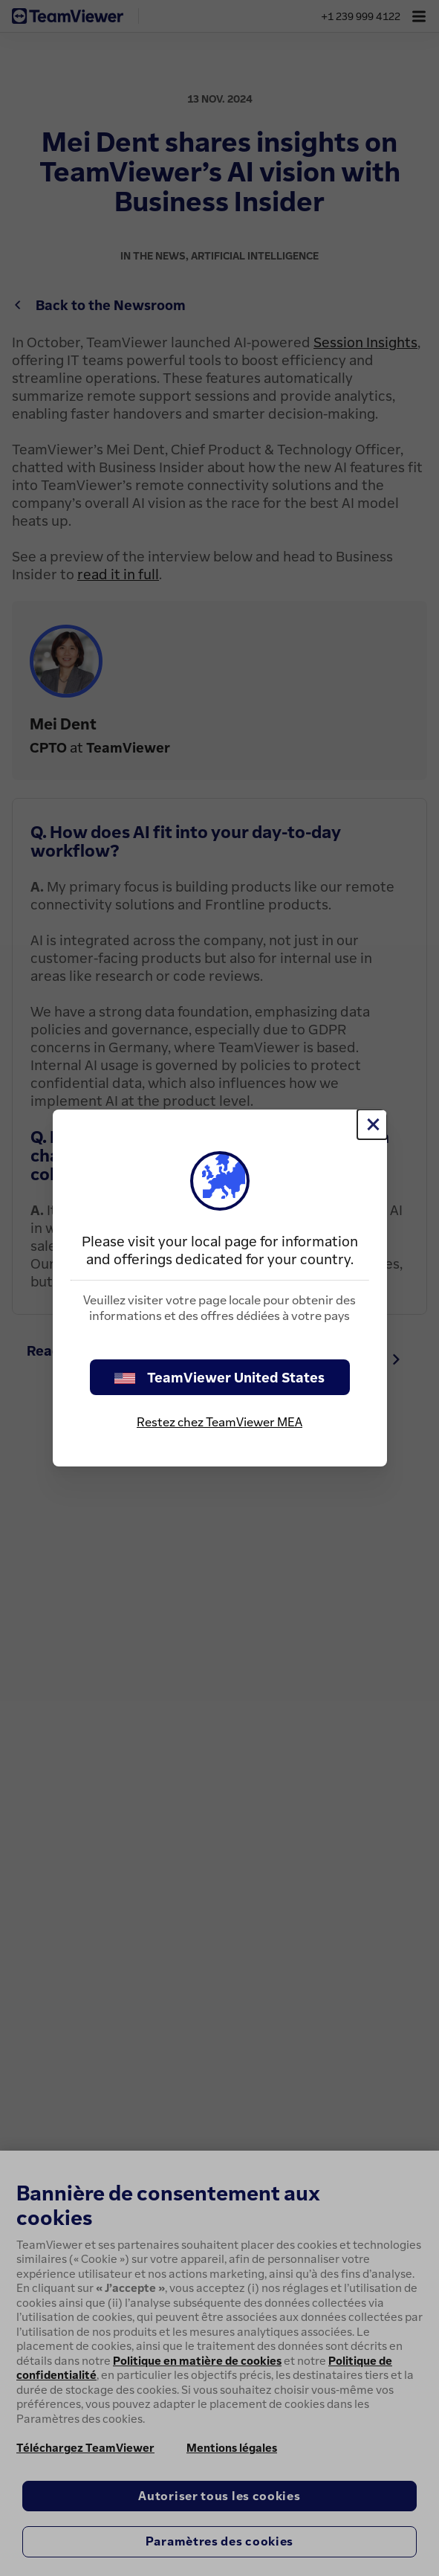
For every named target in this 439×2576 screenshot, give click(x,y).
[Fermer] (372, 1124)
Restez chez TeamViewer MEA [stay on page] (219, 1422)
